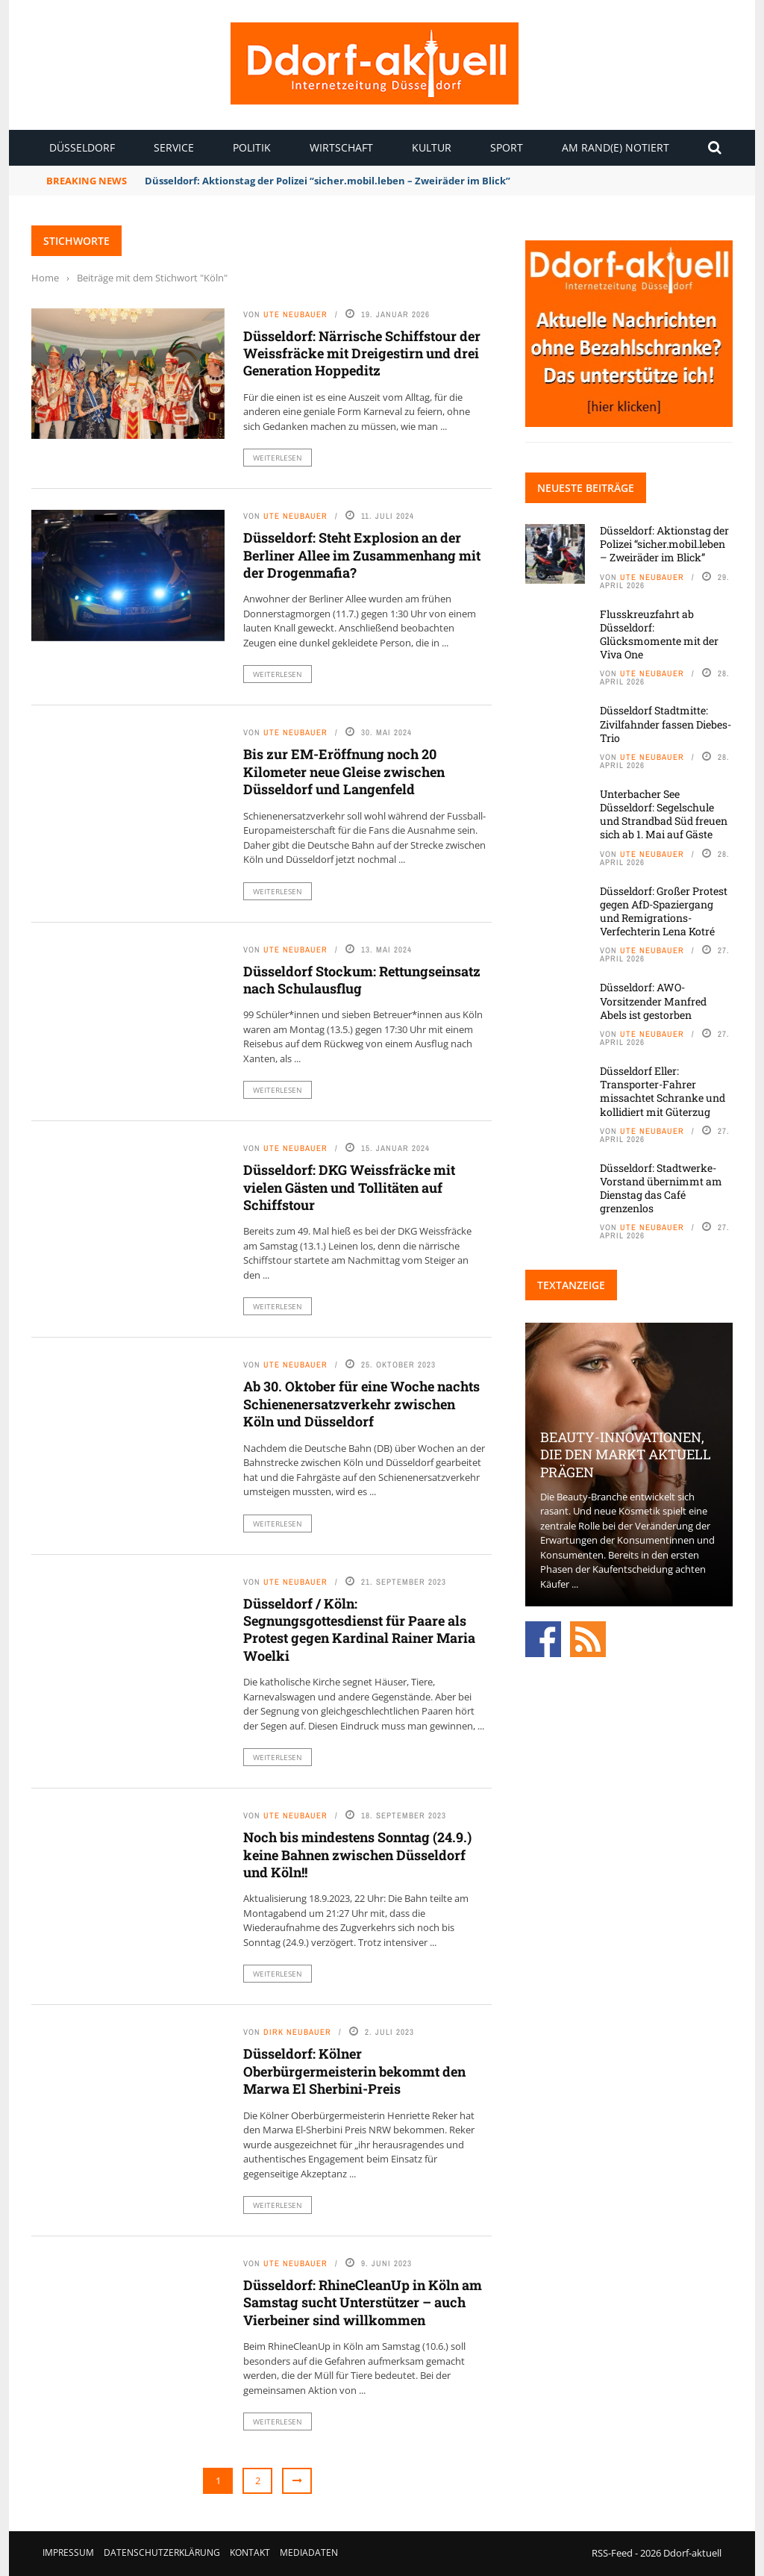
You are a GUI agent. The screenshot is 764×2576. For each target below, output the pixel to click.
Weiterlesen (277, 457)
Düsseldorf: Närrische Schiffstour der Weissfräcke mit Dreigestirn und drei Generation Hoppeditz (361, 353)
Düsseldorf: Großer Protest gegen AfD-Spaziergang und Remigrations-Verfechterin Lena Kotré (663, 911)
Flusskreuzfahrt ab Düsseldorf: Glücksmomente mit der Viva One (659, 634)
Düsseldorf (82, 147)
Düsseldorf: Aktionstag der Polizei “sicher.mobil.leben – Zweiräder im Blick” (327, 180)
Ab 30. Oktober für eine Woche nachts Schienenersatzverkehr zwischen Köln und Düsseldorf (361, 1403)
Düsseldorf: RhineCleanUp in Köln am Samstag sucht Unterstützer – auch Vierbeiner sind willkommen (362, 2302)
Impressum (68, 2552)
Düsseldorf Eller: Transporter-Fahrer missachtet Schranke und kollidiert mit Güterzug (662, 1091)
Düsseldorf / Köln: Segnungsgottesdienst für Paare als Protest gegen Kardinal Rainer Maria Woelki (359, 1629)
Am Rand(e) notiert (615, 147)
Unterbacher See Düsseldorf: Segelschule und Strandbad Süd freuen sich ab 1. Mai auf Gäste (663, 814)
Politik (252, 147)
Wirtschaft (341, 147)
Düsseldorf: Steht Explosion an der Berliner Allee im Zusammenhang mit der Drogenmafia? (361, 554)
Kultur (431, 147)
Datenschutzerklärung (162, 2552)
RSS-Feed (612, 2553)
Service (174, 147)
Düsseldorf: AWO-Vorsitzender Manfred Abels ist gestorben (653, 1000)
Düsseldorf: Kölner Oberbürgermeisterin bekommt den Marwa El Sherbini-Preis (354, 2071)
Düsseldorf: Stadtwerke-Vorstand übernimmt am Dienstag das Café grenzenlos (661, 1188)
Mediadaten (309, 2552)
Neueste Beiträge (585, 488)
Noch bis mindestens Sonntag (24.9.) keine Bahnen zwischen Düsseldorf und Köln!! (357, 1854)
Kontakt (250, 2552)
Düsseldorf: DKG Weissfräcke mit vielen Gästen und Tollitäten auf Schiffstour (349, 1187)
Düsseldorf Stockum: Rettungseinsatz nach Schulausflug (361, 979)
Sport (506, 147)
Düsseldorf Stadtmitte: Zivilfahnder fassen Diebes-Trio (665, 723)
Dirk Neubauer (297, 2032)
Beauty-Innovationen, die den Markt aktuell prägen (625, 1454)
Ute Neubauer (295, 314)
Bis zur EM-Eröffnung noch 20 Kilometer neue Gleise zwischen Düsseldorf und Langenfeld (344, 771)
